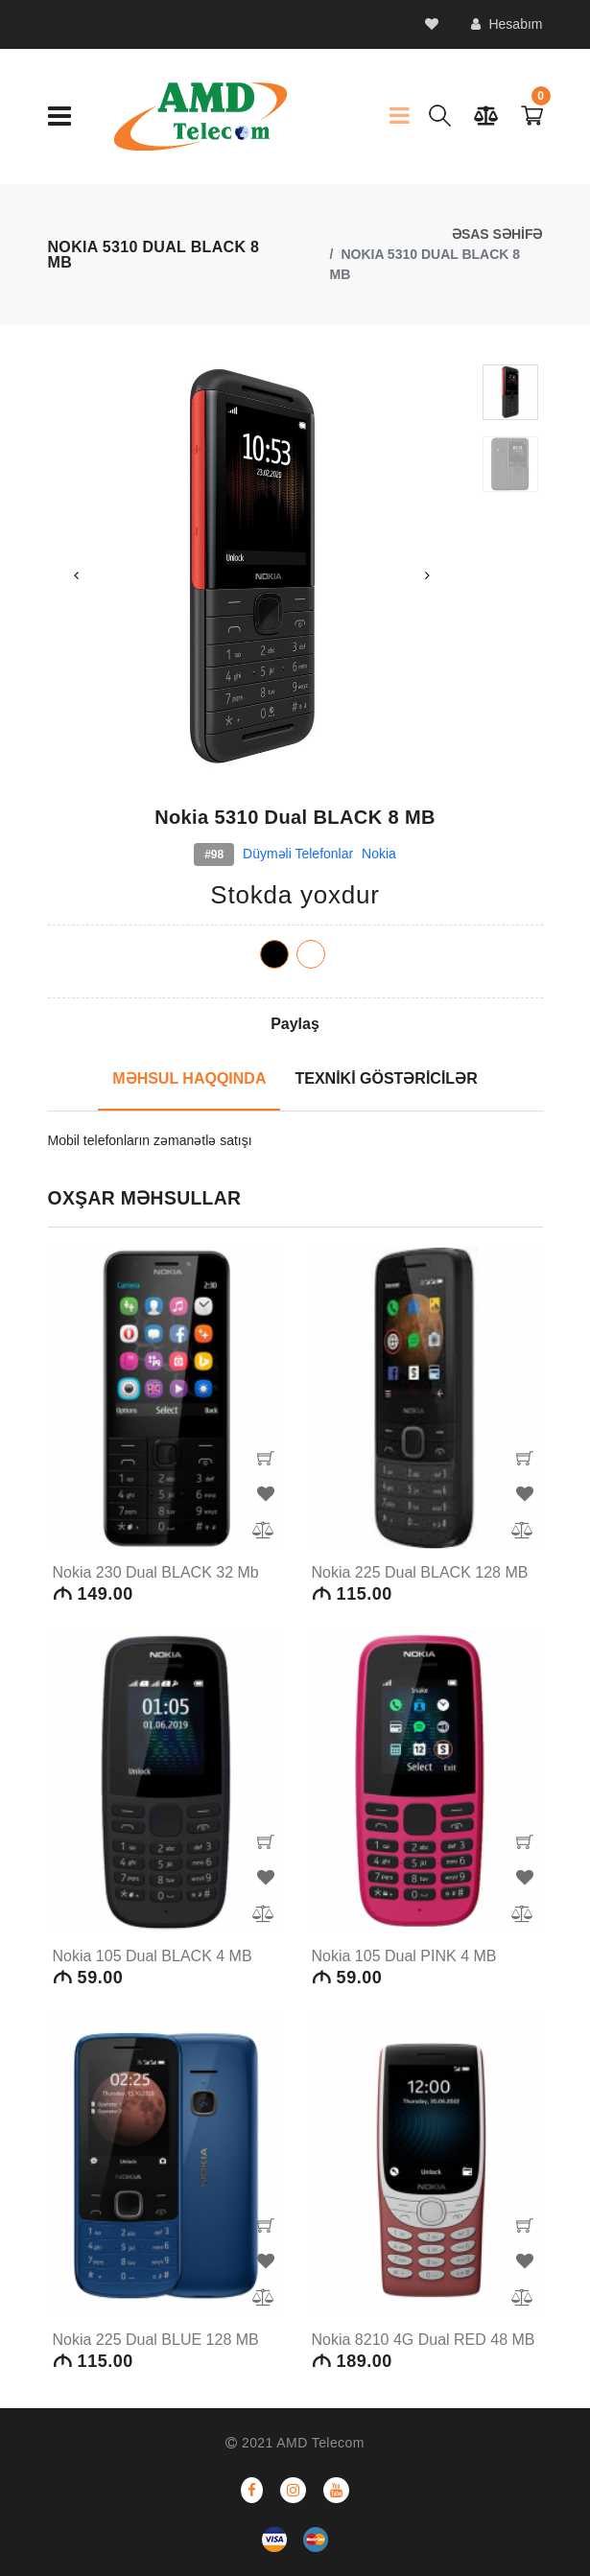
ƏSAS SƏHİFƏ (497, 234)
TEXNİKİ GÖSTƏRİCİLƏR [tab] (386, 1078)
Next (427, 575)
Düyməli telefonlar (298, 853)
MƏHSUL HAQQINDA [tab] (189, 1078)
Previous (76, 575)
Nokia (379, 853)
